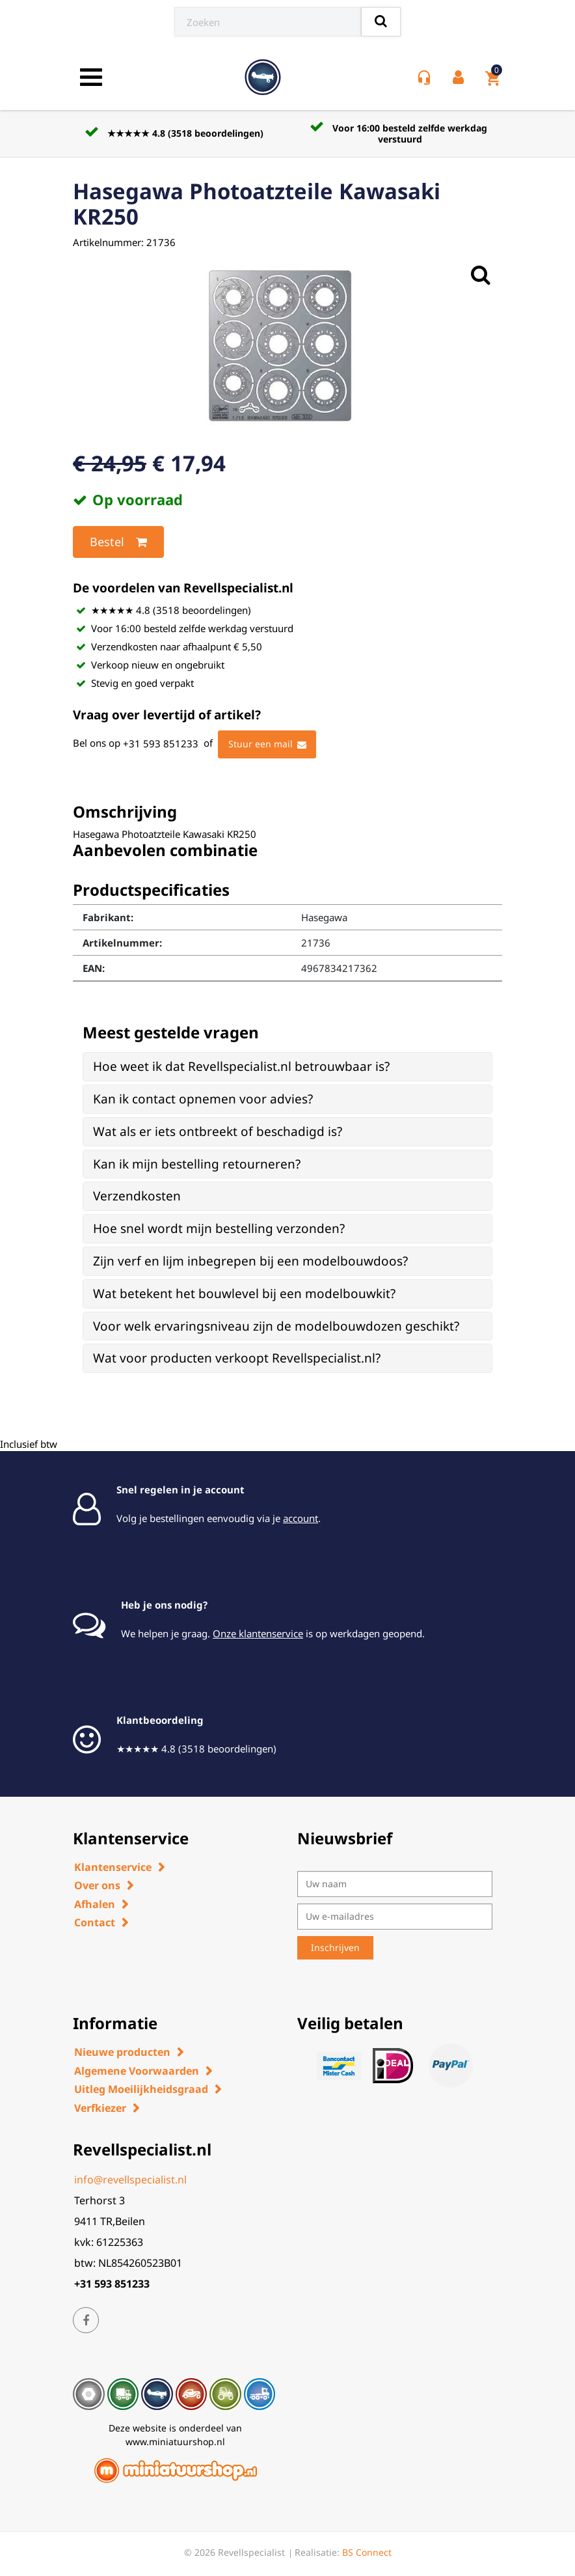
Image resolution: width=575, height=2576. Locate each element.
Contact (94, 1922)
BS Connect (367, 2552)
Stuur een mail (267, 745)
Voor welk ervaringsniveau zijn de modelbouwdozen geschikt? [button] (276, 1326)
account (300, 1518)
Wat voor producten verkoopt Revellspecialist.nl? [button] (237, 1358)
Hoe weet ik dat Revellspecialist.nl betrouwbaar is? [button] (241, 1066)
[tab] (287, 1067)
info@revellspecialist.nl (130, 2179)
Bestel (118, 542)
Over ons (97, 1885)
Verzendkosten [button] (137, 1195)
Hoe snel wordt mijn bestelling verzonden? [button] (219, 1228)
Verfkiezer (100, 2108)
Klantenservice (113, 1867)
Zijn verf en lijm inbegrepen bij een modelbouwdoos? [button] (250, 1261)
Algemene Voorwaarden (136, 2071)
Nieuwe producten (122, 2052)
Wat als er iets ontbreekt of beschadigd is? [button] (217, 1131)
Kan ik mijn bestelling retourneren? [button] (197, 1164)
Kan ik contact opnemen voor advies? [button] (203, 1098)
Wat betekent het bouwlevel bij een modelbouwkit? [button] (244, 1293)
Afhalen (94, 1904)
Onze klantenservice (258, 1633)
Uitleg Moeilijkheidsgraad (141, 2089)
